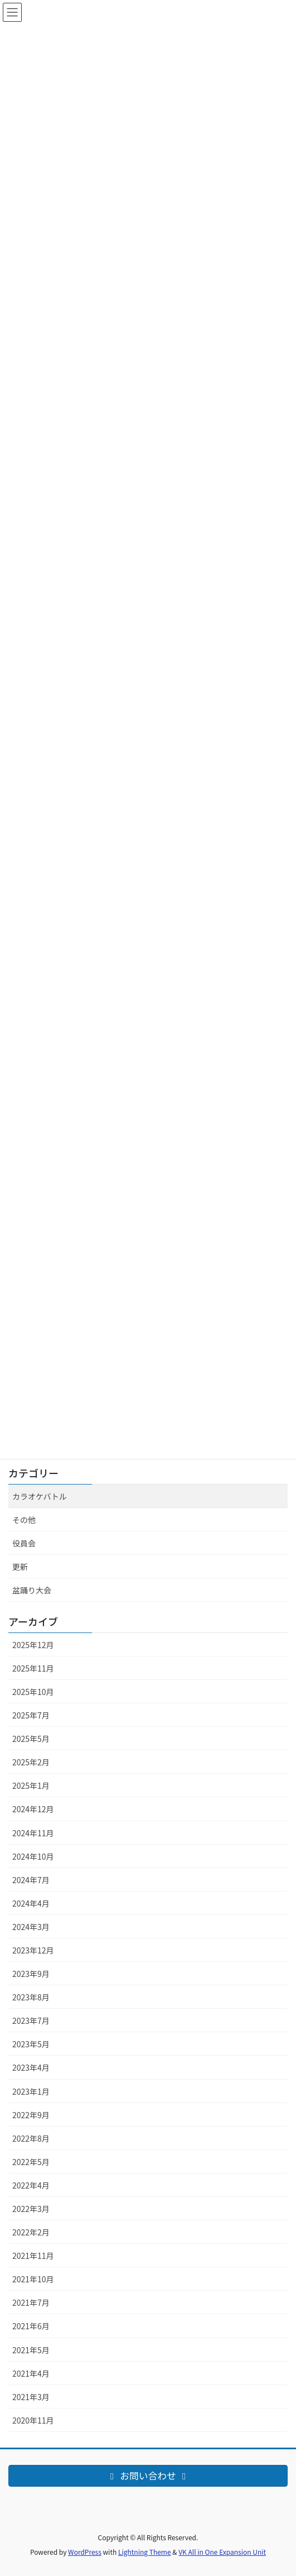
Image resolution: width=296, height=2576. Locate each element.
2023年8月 (31, 1997)
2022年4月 (31, 2185)
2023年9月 (31, 1973)
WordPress (84, 2551)
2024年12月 (33, 1808)
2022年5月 (31, 2161)
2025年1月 (31, 1785)
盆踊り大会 (31, 1590)
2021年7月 (31, 2302)
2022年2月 (31, 2232)
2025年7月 (31, 1715)
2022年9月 (31, 2114)
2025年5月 (31, 1738)
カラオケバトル (39, 1496)
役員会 (24, 1543)
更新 (20, 1566)
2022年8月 (31, 2138)
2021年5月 (31, 2349)
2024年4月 (31, 1903)
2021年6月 (31, 2325)
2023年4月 (31, 2067)
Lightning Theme (144, 2551)
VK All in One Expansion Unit (222, 2551)
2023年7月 (31, 2020)
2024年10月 (33, 1856)
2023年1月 (31, 2091)
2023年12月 (33, 1950)
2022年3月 (31, 2208)
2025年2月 (31, 1762)
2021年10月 (33, 2279)
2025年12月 (33, 1644)
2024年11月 (33, 1832)
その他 (24, 1519)
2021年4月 (31, 2373)
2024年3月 (31, 1926)
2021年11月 (33, 2255)
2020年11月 (33, 2420)
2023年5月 (31, 2044)
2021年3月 (31, 2396)
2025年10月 (33, 1691)
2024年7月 (31, 1879)
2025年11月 (33, 1668)
